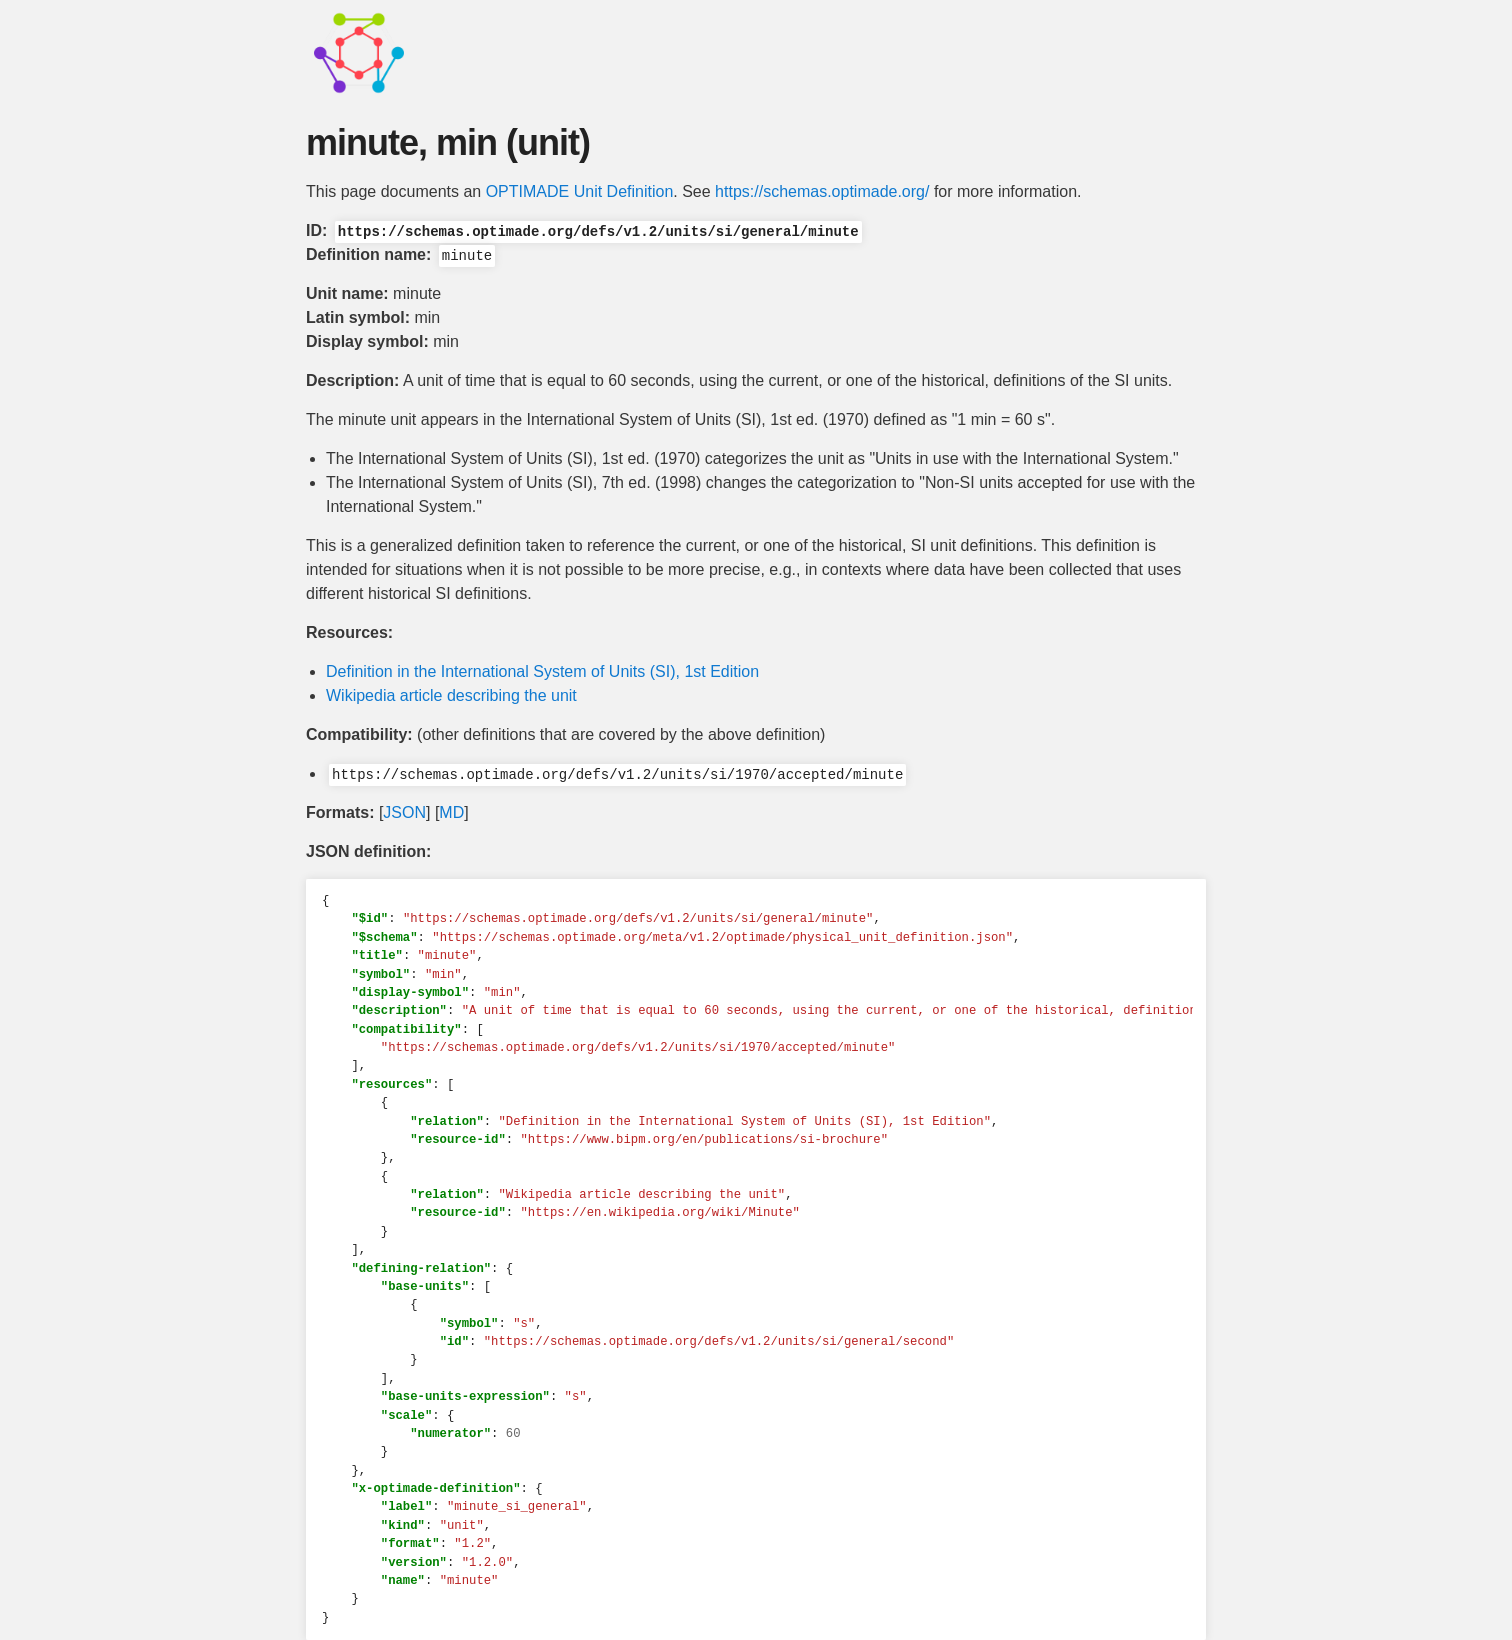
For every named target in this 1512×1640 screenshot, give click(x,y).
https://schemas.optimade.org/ (822, 191)
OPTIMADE (528, 191)
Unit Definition (624, 191)
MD (451, 812)
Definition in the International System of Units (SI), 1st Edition (542, 671)
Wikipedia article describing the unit (451, 695)
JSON (404, 812)
